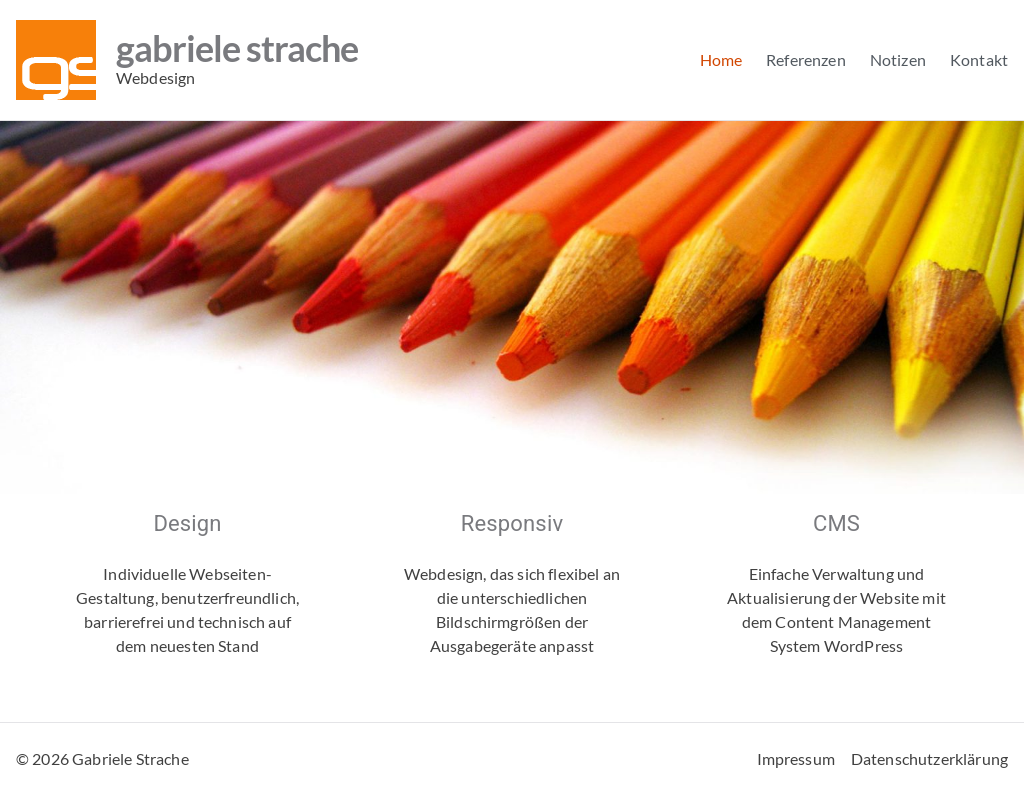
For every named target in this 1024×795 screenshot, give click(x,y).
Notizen (898, 59)
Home (721, 59)
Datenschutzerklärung (929, 758)
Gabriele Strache (237, 48)
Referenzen (806, 59)
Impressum (796, 758)
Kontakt (979, 59)
